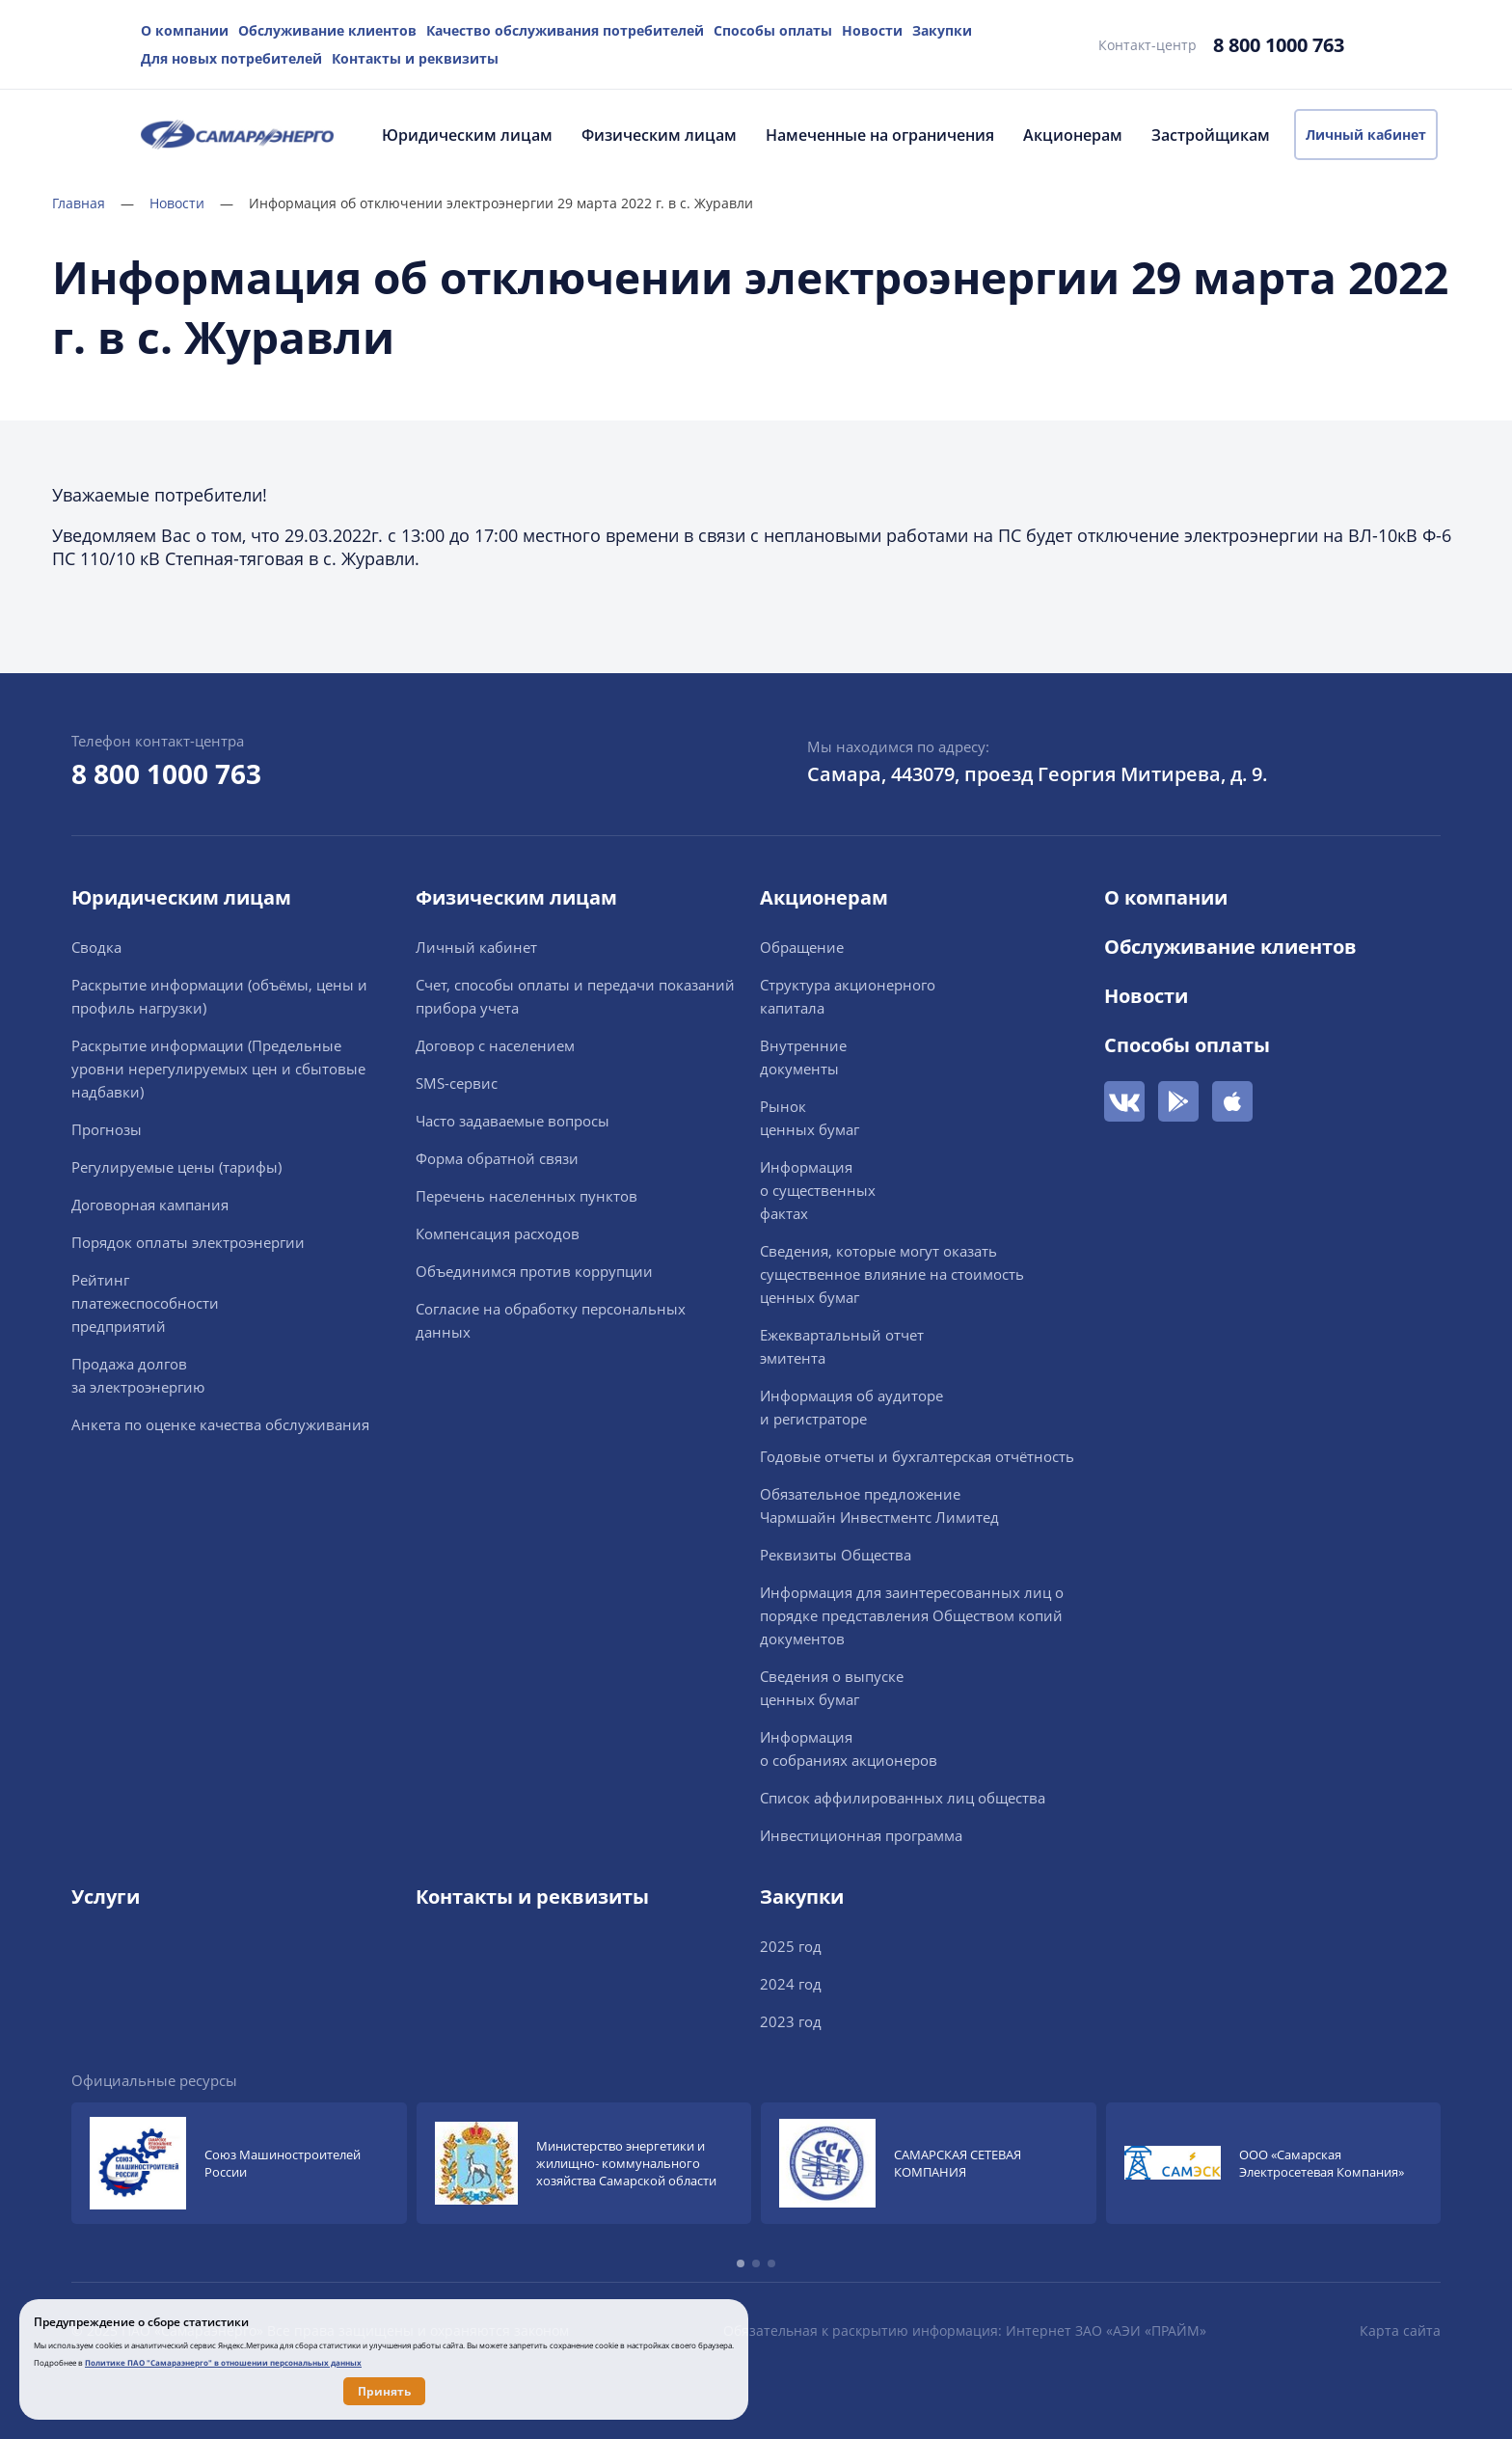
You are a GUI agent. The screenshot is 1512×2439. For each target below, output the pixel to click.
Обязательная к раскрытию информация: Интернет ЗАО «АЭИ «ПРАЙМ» (964, 2330)
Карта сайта (1400, 2330)
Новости (872, 30)
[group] (239, 2163)
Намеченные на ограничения (880, 135)
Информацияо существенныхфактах (818, 1190)
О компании (185, 30)
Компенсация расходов (498, 1233)
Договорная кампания (150, 1204)
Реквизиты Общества (835, 1554)
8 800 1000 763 (1278, 45)
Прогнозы (106, 1129)
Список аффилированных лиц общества (902, 1797)
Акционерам (1072, 135)
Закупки (942, 30)
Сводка (96, 947)
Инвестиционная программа (861, 1835)
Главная (93, 203)
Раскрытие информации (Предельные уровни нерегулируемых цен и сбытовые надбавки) (218, 1068)
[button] (740, 2263)
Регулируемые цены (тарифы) (176, 1167)
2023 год (791, 2021)
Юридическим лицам (467, 135)
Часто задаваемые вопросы (512, 1120)
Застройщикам (1210, 135)
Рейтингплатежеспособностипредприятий (145, 1303)
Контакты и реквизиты (415, 58)
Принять (384, 2391)
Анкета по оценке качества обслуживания (220, 1424)
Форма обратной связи (497, 1158)
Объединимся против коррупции (534, 1271)
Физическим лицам (659, 135)
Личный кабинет (1366, 134)
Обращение (802, 947)
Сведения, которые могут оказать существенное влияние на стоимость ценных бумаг (892, 1274)
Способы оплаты (773, 30)
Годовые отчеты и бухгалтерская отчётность (917, 1456)
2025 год (791, 1946)
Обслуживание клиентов (327, 30)
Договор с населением (495, 1045)
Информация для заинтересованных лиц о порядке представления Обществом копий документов (912, 1615)
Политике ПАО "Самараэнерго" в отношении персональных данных (223, 2362)
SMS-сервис (457, 1083)
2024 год (791, 1983)
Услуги (105, 1896)
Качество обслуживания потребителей (565, 30)
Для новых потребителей (231, 58)
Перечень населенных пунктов (526, 1196)
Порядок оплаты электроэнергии (188, 1242)
